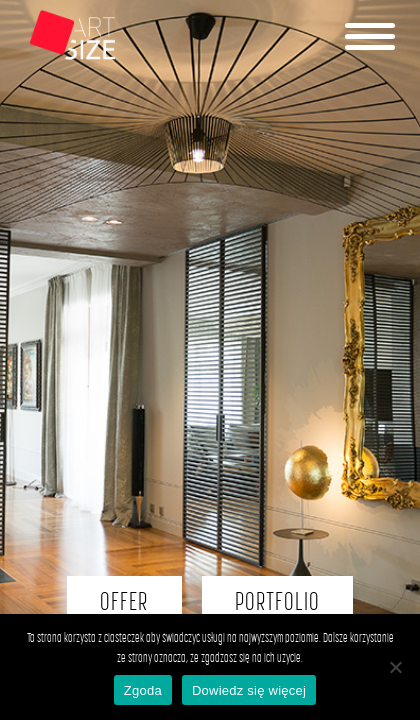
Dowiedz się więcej (249, 690)
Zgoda (143, 690)
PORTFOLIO (278, 602)
